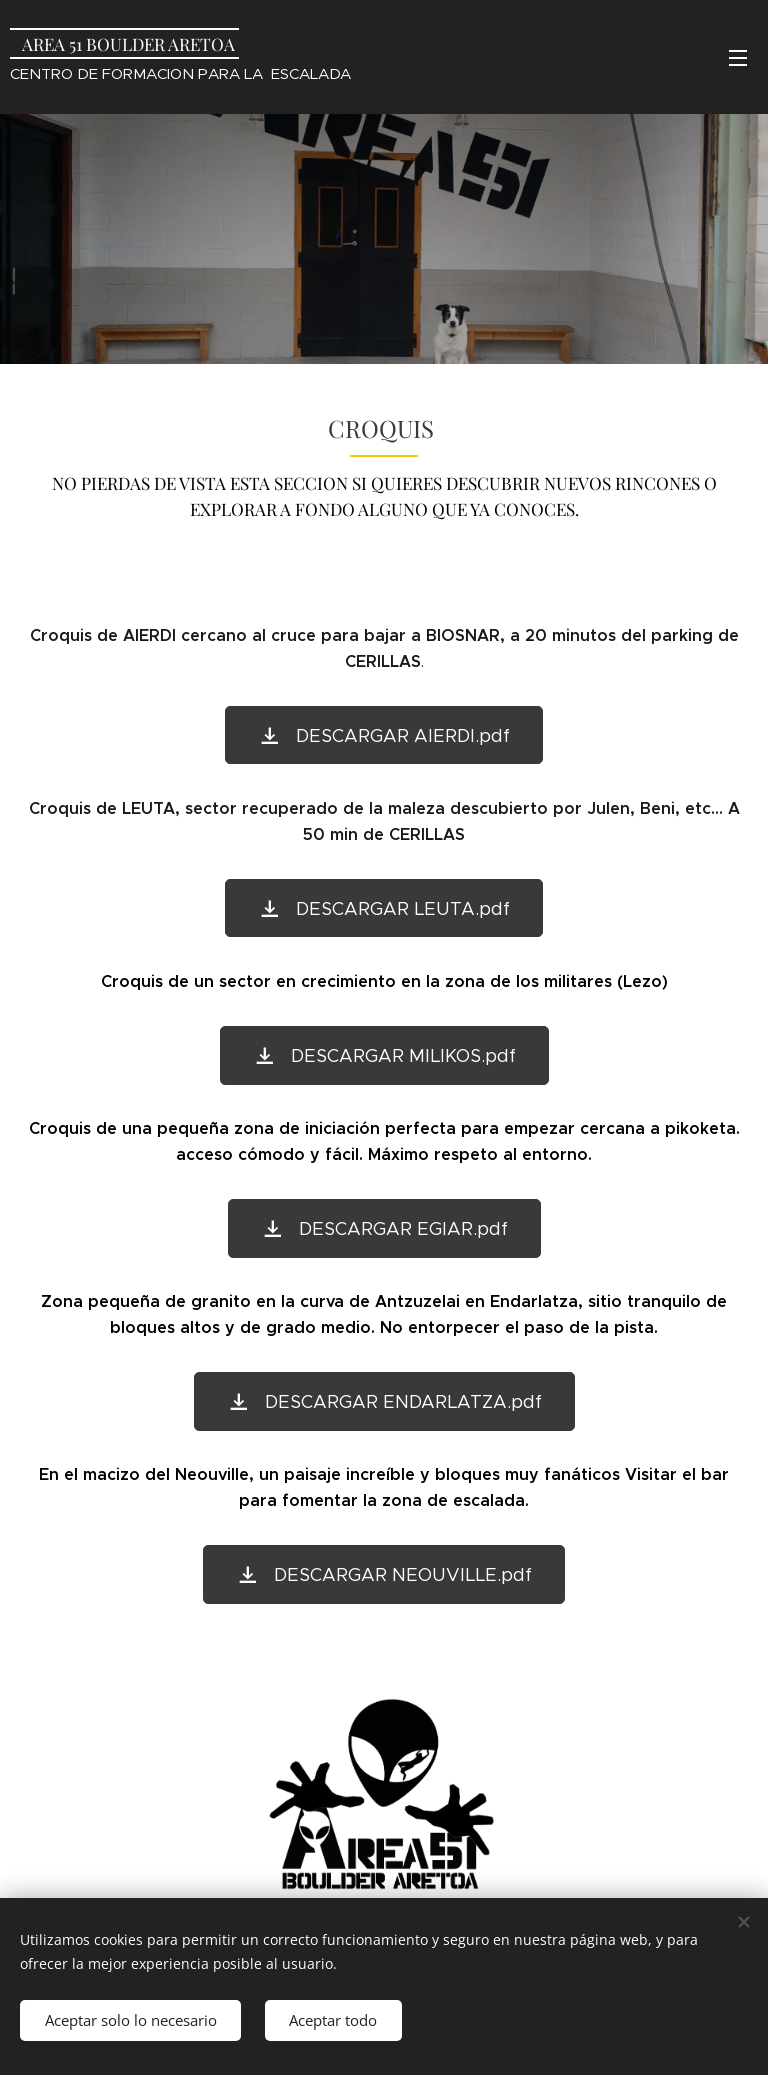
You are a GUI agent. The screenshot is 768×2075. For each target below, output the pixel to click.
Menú (738, 58)
